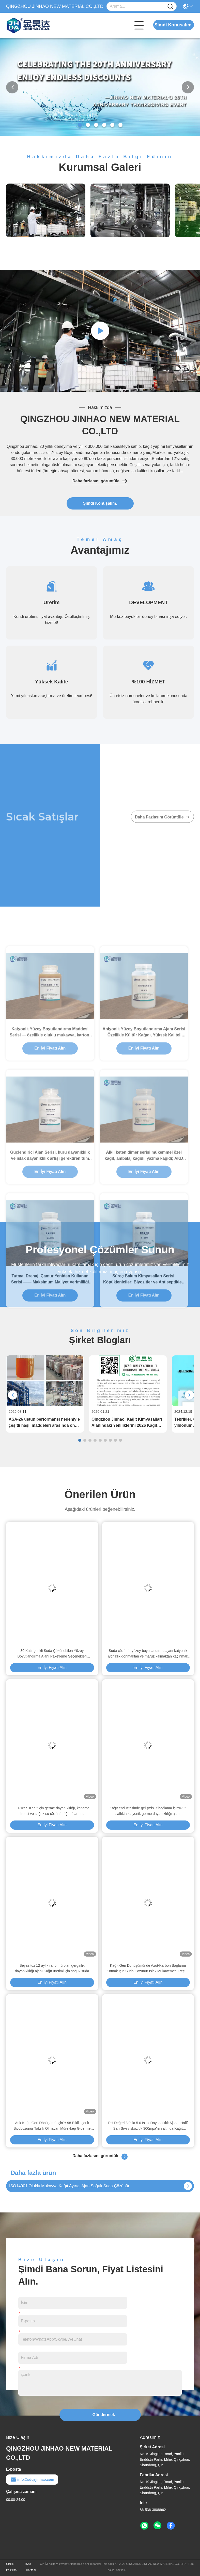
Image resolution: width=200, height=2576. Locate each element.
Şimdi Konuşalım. (173, 24)
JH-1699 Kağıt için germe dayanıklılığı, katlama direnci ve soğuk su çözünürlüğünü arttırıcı (52, 1811)
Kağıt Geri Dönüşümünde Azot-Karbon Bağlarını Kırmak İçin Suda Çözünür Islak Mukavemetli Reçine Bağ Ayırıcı (147, 1968)
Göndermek (104, 2415)
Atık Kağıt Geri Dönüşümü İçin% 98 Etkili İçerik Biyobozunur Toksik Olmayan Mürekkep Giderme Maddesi (51, 2126)
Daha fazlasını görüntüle (100, 481)
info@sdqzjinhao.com (32, 2479)
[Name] (170, 6)
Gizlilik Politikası (11, 2566)
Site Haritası (31, 2566)
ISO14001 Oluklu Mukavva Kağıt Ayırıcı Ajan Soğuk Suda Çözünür (69, 2186)
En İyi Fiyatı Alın (50, 1289)
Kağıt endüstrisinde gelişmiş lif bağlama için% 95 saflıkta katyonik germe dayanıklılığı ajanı (148, 1811)
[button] (80, 125)
